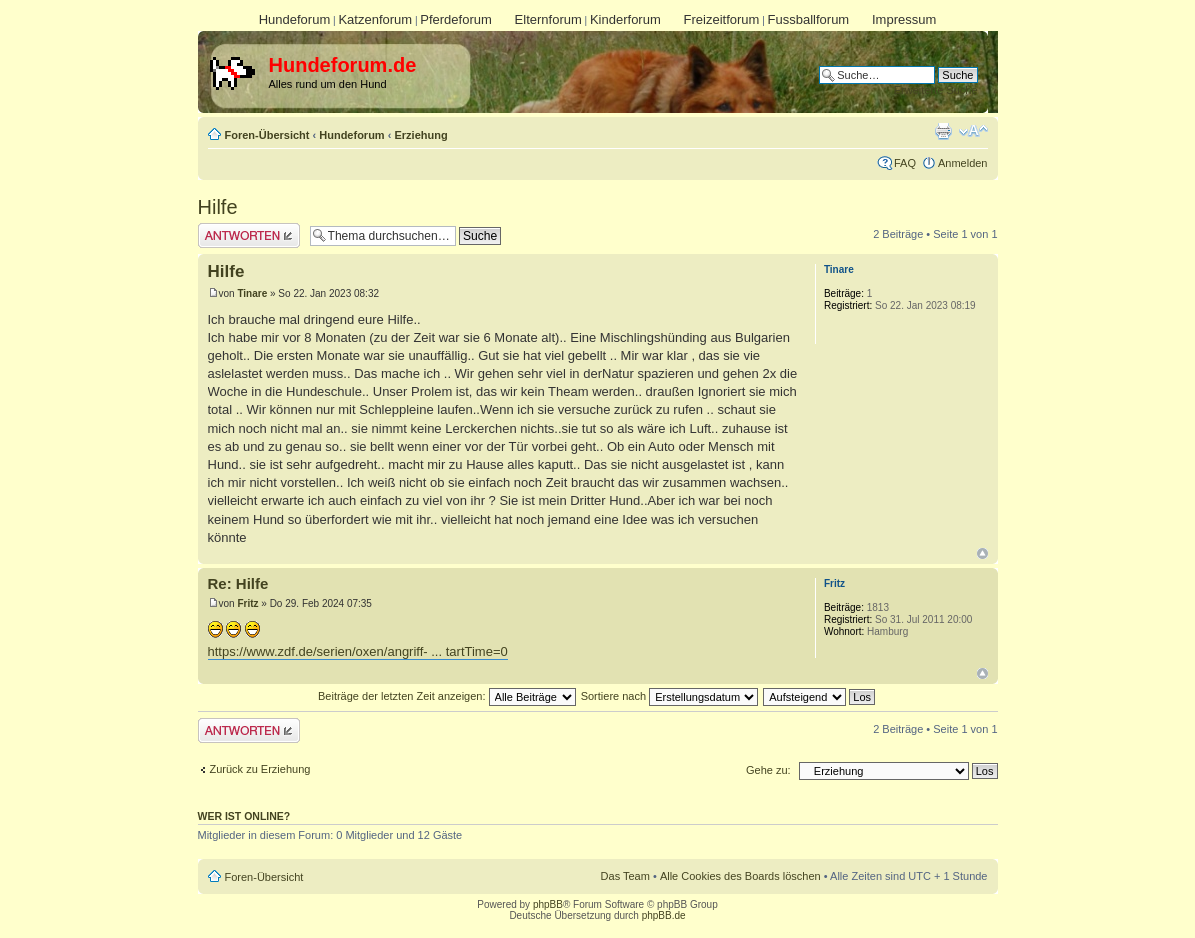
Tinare (252, 293)
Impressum (904, 19)
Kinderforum (625, 19)
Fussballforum (809, 19)
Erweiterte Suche (936, 90)
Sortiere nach (669, 696)
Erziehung (420, 135)
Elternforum (548, 19)
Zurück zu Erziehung (260, 769)
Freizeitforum (722, 19)
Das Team (625, 876)
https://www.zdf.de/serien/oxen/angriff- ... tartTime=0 (358, 651)
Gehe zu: (768, 770)
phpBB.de (664, 915)
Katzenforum (375, 19)
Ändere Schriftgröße (973, 131)
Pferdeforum (456, 19)
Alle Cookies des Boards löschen (740, 876)
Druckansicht (943, 131)
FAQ (905, 163)
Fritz (247, 603)
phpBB (548, 904)
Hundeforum (295, 19)
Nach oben (982, 553)
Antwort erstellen (249, 235)
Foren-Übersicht (267, 135)
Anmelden (963, 163)
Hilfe (218, 207)
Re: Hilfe (238, 583)
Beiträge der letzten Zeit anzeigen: (447, 696)
